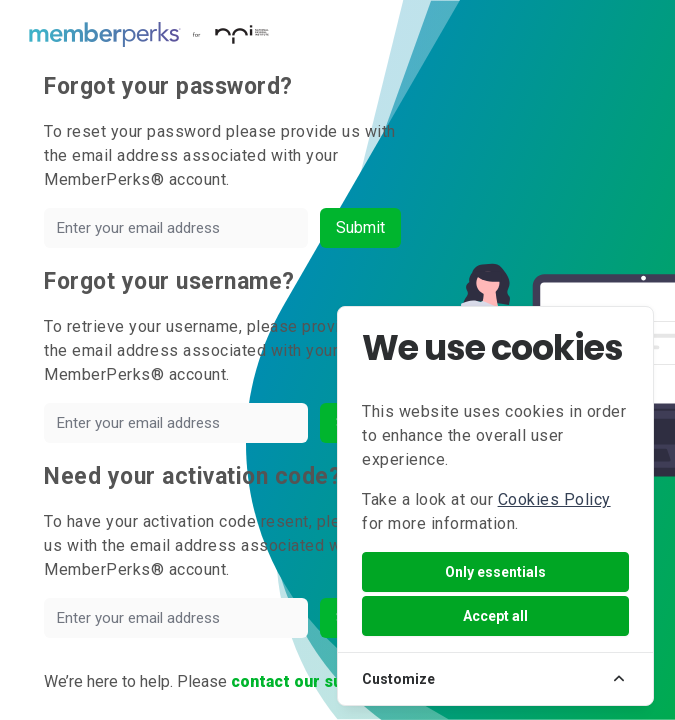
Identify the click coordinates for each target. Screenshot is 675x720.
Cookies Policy (554, 499)
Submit (360, 227)
